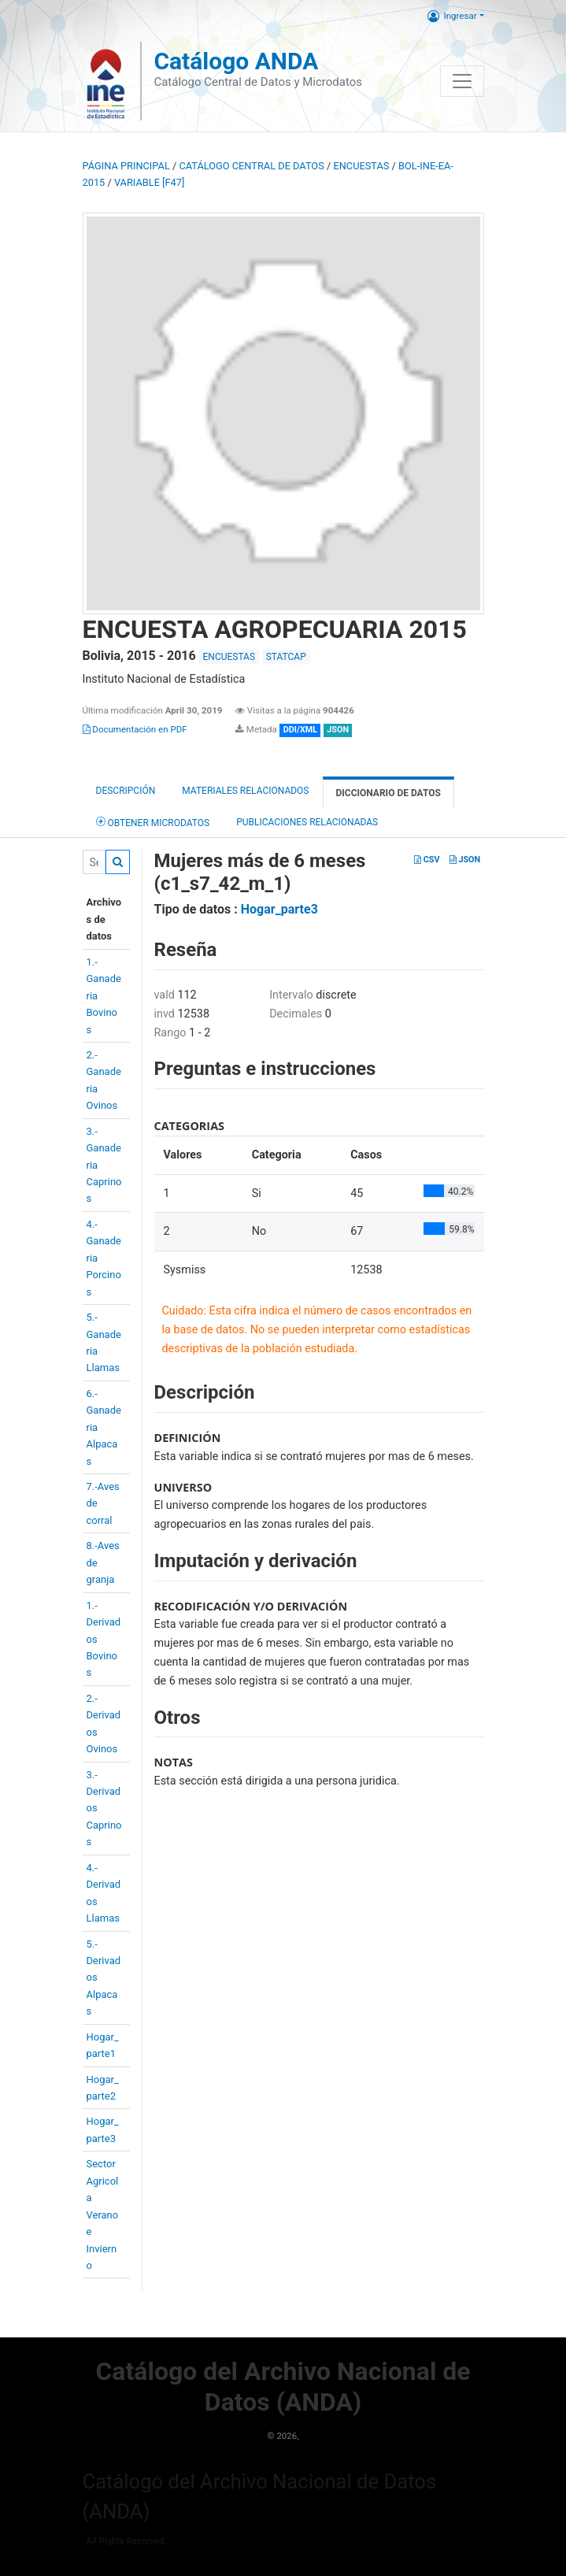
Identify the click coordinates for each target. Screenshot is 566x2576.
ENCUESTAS (361, 166)
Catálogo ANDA (236, 61)
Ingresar (452, 15)
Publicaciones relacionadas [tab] (307, 822)
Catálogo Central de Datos (251, 166)
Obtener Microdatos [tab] (153, 821)
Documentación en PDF (135, 729)
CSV (426, 859)
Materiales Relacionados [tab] (245, 790)
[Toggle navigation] (462, 81)
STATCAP (286, 656)
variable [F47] (149, 182)
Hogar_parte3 (279, 909)
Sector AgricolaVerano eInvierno (103, 2214)
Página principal (126, 166)
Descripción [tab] (126, 790)
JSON (464, 859)
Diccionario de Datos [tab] (388, 793)
